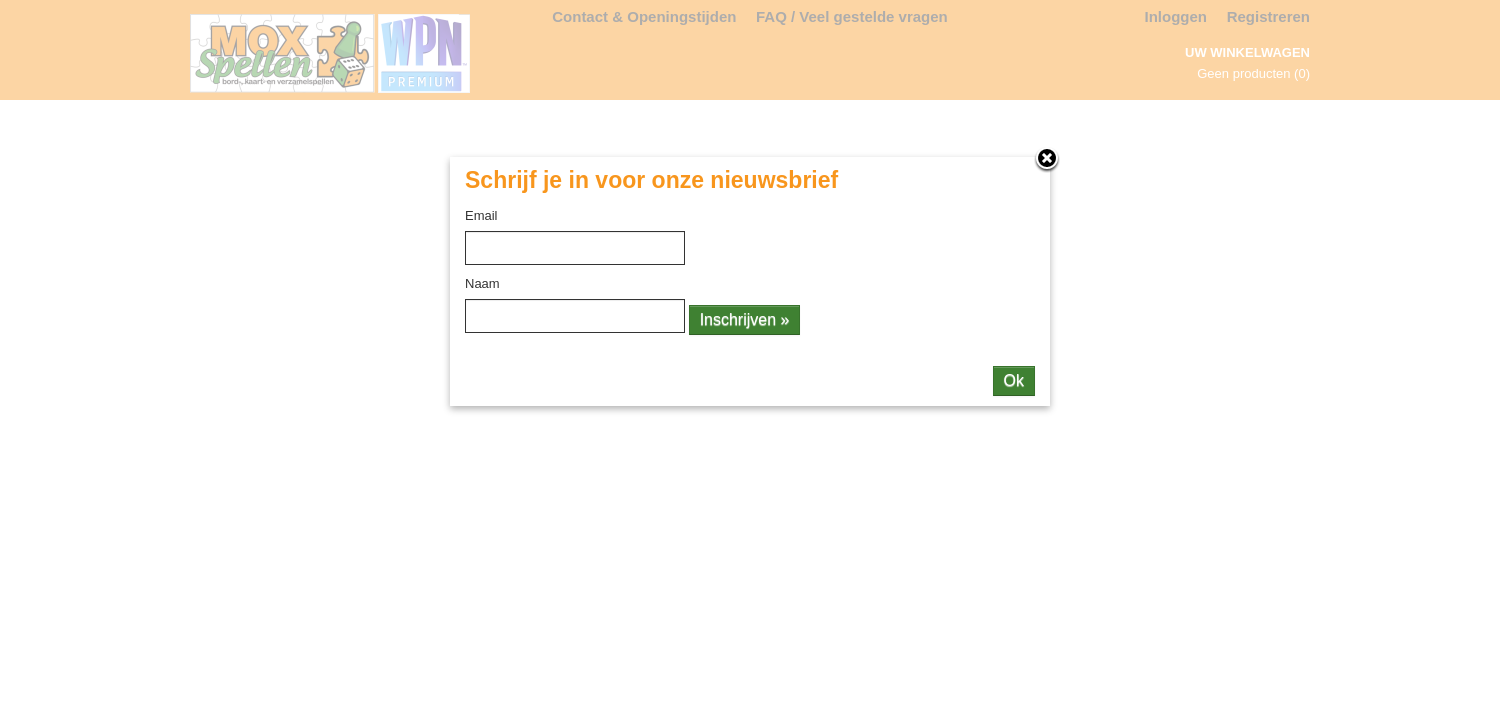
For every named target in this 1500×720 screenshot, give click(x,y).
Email (481, 215)
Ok (1014, 380)
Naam (482, 283)
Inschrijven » (745, 319)
